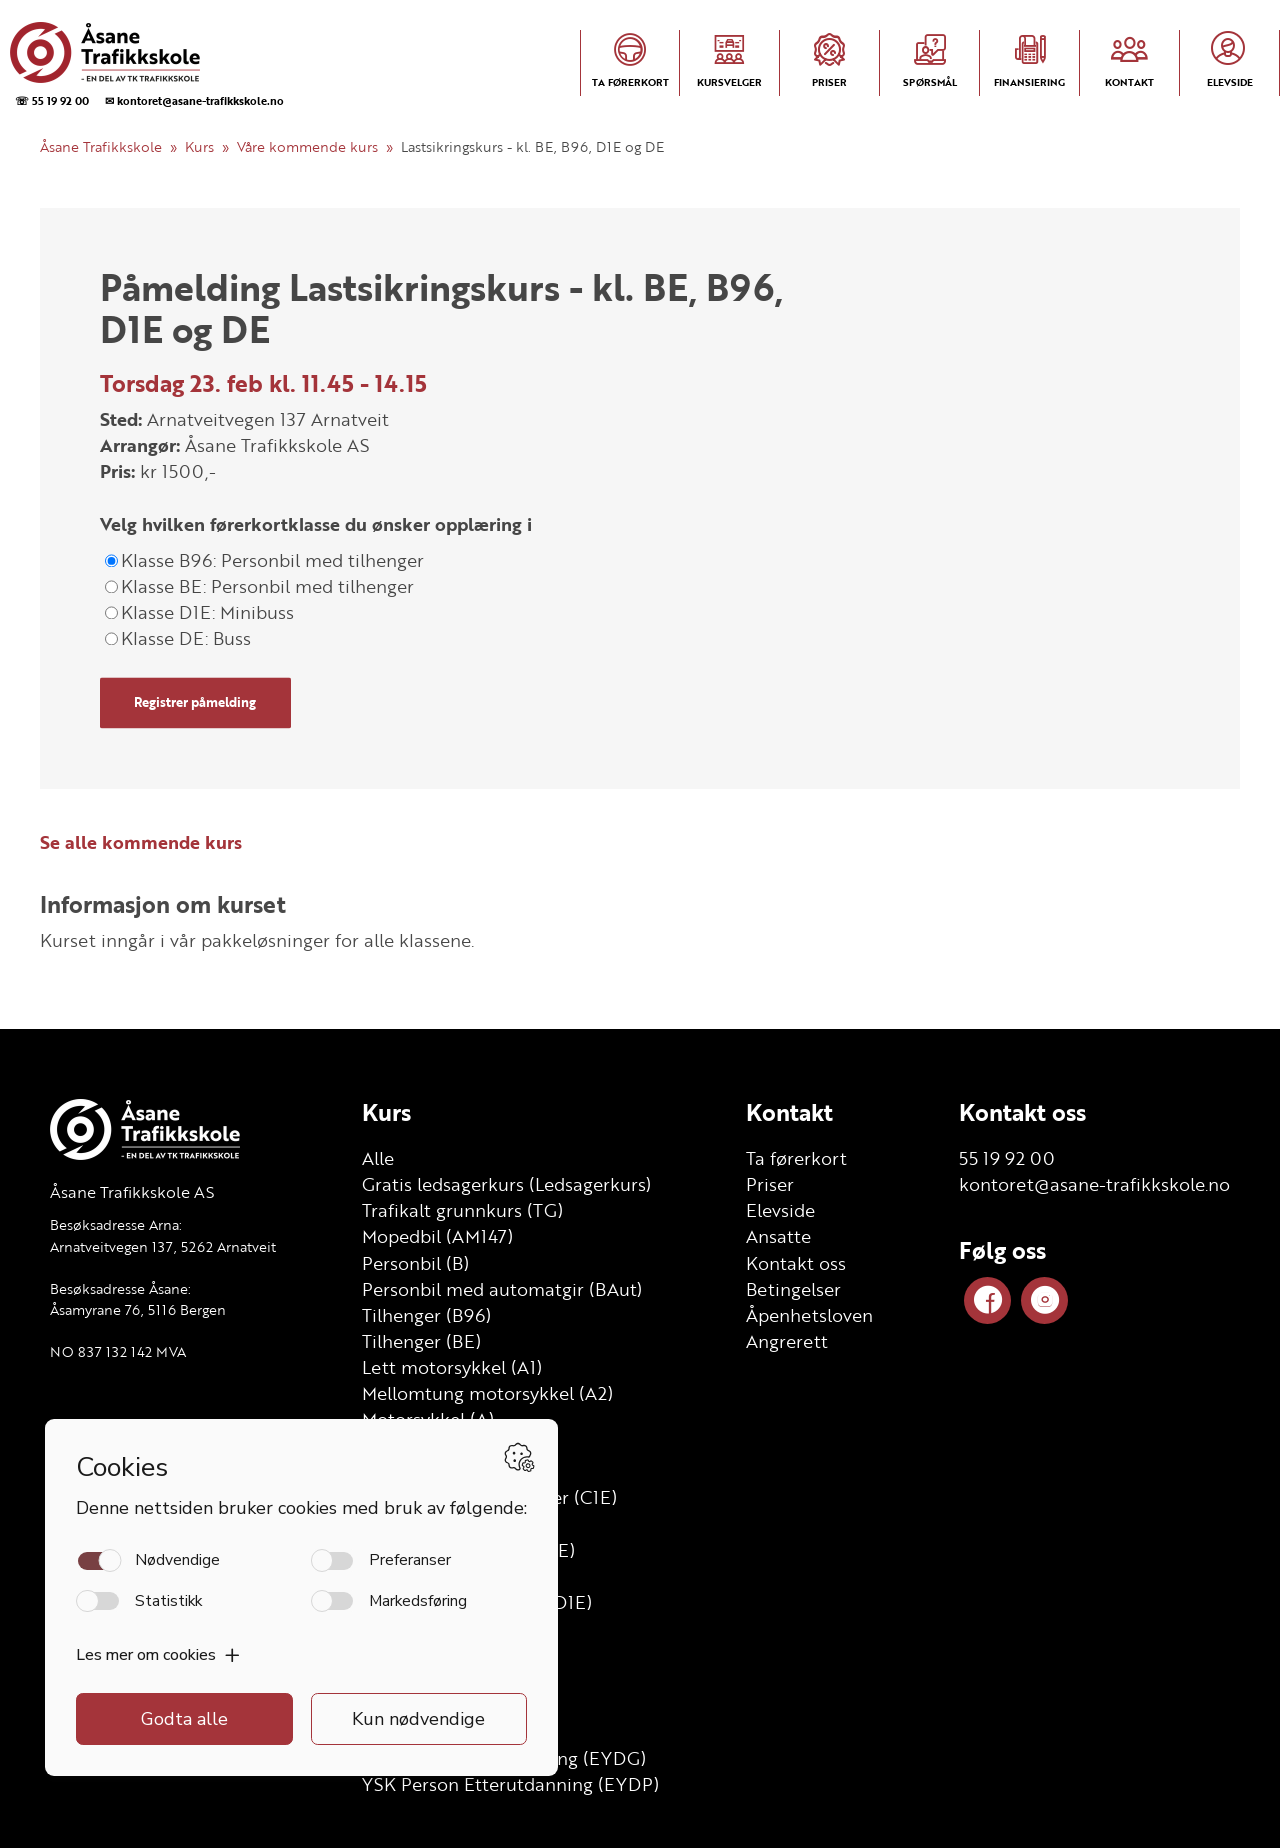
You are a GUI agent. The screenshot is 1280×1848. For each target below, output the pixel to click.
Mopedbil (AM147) (437, 1236)
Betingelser (793, 1289)
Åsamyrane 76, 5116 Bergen (138, 1309)
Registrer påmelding (195, 703)
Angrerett (787, 1341)
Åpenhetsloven (809, 1315)
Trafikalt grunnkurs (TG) (462, 1210)
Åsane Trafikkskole (101, 146)
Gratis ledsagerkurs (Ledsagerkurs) (506, 1184)
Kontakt (789, 1112)
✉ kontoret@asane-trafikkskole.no (194, 100)
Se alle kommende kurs (141, 842)
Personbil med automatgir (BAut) (502, 1289)
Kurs (199, 146)
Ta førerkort (796, 1158)
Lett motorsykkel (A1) (452, 1367)
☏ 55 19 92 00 (52, 100)
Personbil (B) (415, 1263)
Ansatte (778, 1236)
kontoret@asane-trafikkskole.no (1094, 1184)
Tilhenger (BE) (421, 1341)
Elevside (780, 1210)
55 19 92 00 (1007, 1158)
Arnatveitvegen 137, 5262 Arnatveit (163, 1246)
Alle (378, 1158)
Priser (770, 1184)
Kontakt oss (796, 1263)
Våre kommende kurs (307, 146)
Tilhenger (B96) (426, 1315)
